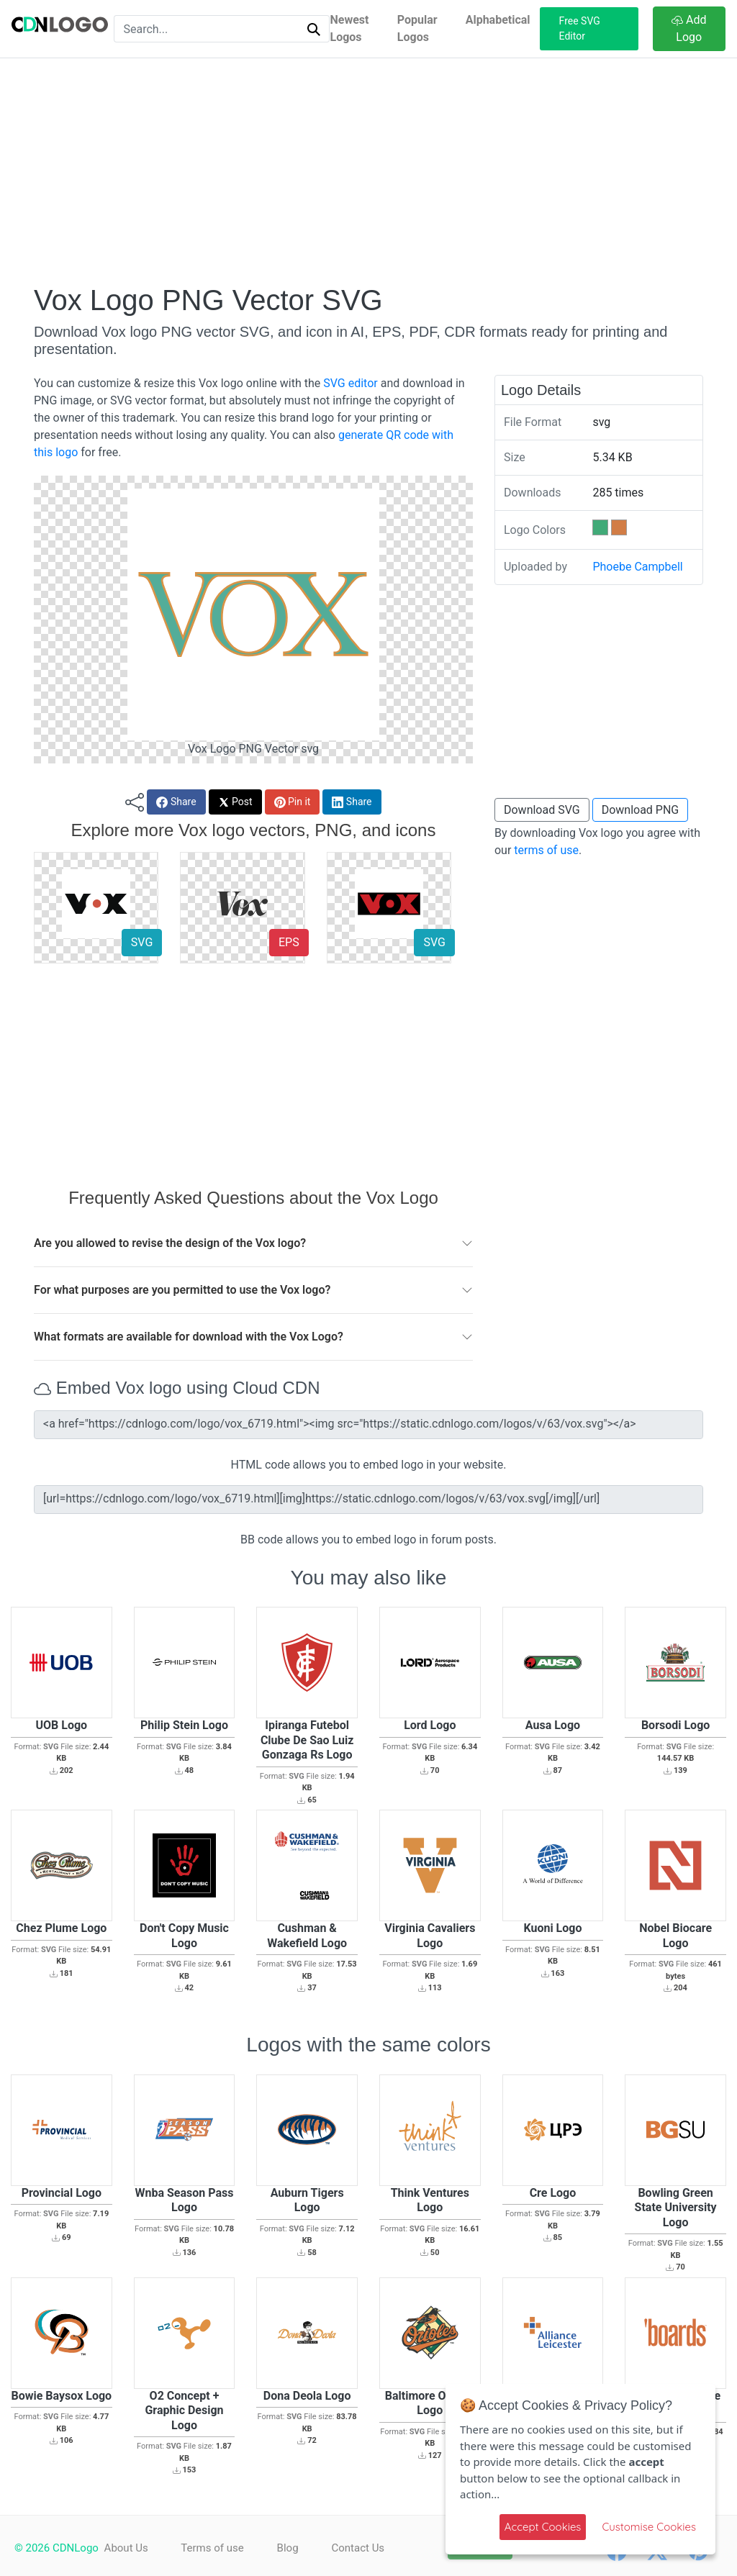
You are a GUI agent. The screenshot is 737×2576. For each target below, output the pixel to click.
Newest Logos (349, 28)
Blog (291, 2547)
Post (235, 802)
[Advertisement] (368, 170)
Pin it (292, 802)
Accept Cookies (543, 2527)
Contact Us (364, 2547)
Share (176, 802)
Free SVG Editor (579, 28)
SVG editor (350, 383)
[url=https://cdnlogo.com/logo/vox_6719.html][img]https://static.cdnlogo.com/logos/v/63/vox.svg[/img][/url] (368, 1499)
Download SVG (542, 810)
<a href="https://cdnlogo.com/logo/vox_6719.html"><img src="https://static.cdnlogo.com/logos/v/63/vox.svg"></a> (368, 1424)
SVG (142, 942)
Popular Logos (417, 28)
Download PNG (640, 810)
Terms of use (214, 2547)
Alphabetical (498, 20)
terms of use (546, 850)
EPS (289, 942)
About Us (126, 2547)
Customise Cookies (649, 2527)
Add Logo (689, 28)
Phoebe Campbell (637, 566)
